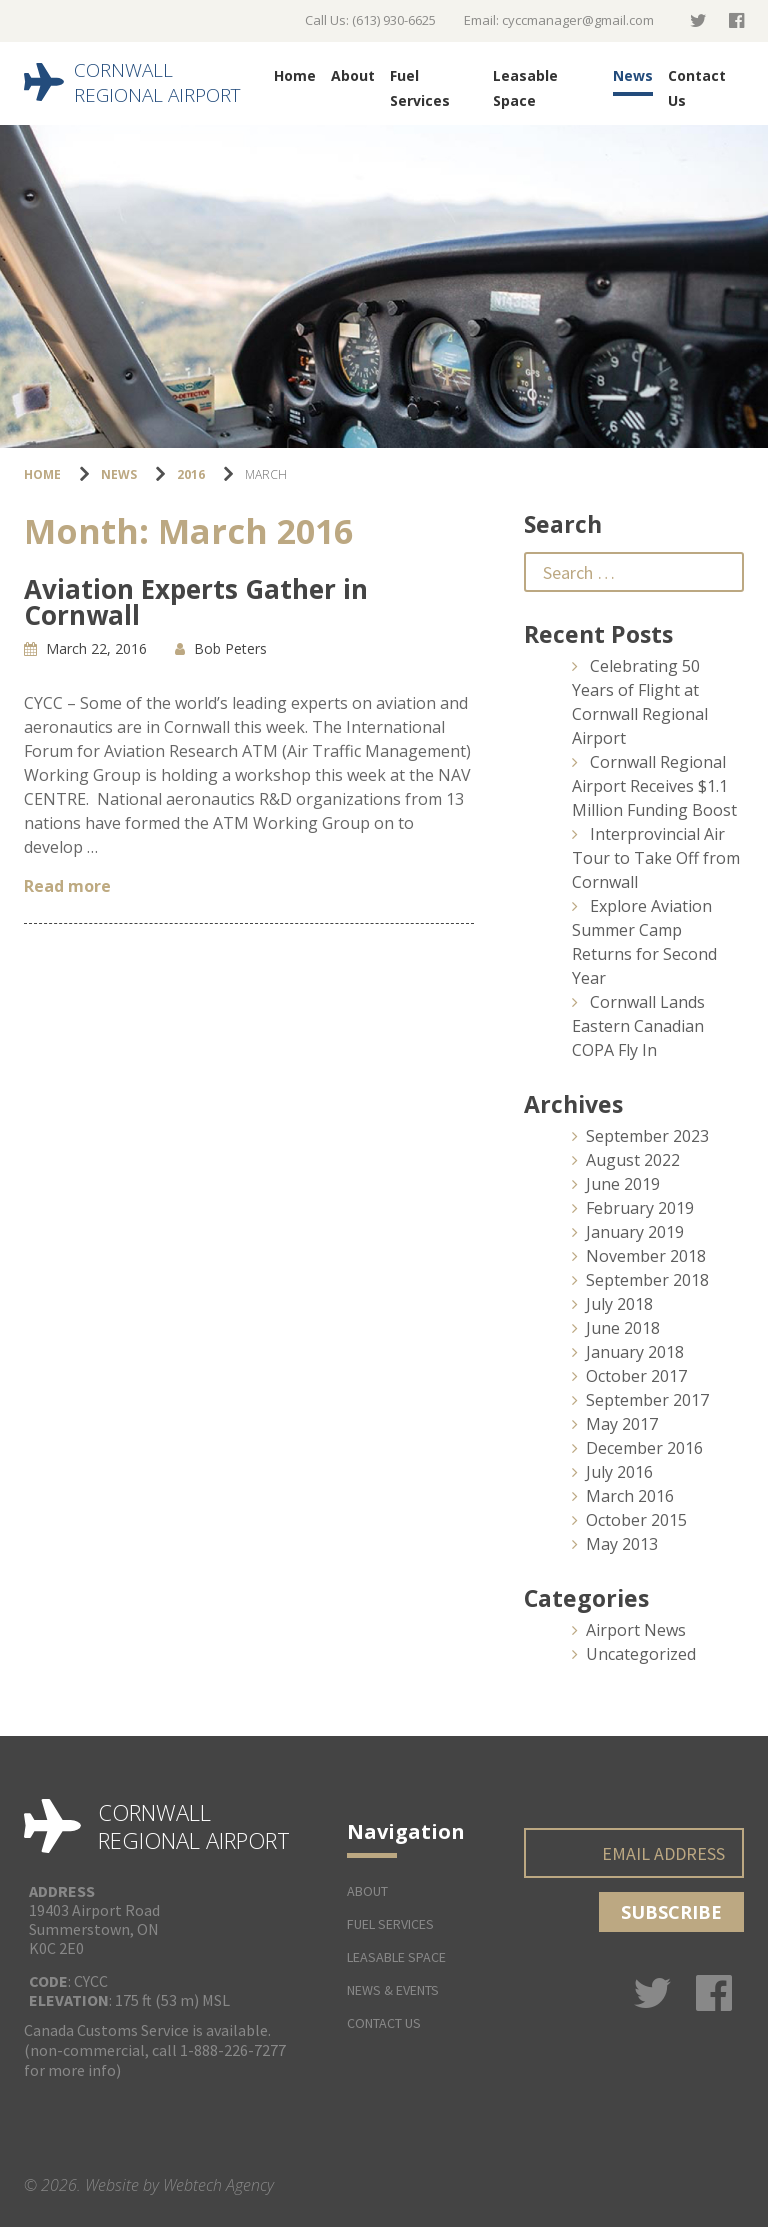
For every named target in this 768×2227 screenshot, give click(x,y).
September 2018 (647, 1280)
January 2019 (635, 1232)
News (633, 75)
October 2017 (636, 1376)
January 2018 (635, 1352)
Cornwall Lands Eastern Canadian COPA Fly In (638, 1026)
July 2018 (619, 1304)
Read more (67, 886)
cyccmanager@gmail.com (578, 20)
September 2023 (647, 1136)
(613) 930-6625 (394, 20)
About (353, 75)
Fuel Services (420, 88)
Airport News (636, 1630)
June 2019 (623, 1184)
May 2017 (622, 1424)
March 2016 (630, 1496)
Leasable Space (525, 88)
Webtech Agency (218, 2185)
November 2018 (646, 1256)
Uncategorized (641, 1654)
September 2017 (647, 1400)
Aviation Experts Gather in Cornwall (196, 602)
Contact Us (697, 88)
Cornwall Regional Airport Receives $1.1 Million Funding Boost (654, 786)
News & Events (393, 1990)
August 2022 (633, 1160)
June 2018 (623, 1328)
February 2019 (640, 1208)
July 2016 (619, 1472)
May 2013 (622, 1544)
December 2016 (644, 1448)
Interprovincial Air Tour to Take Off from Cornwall (656, 858)
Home (295, 75)
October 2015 (636, 1520)
